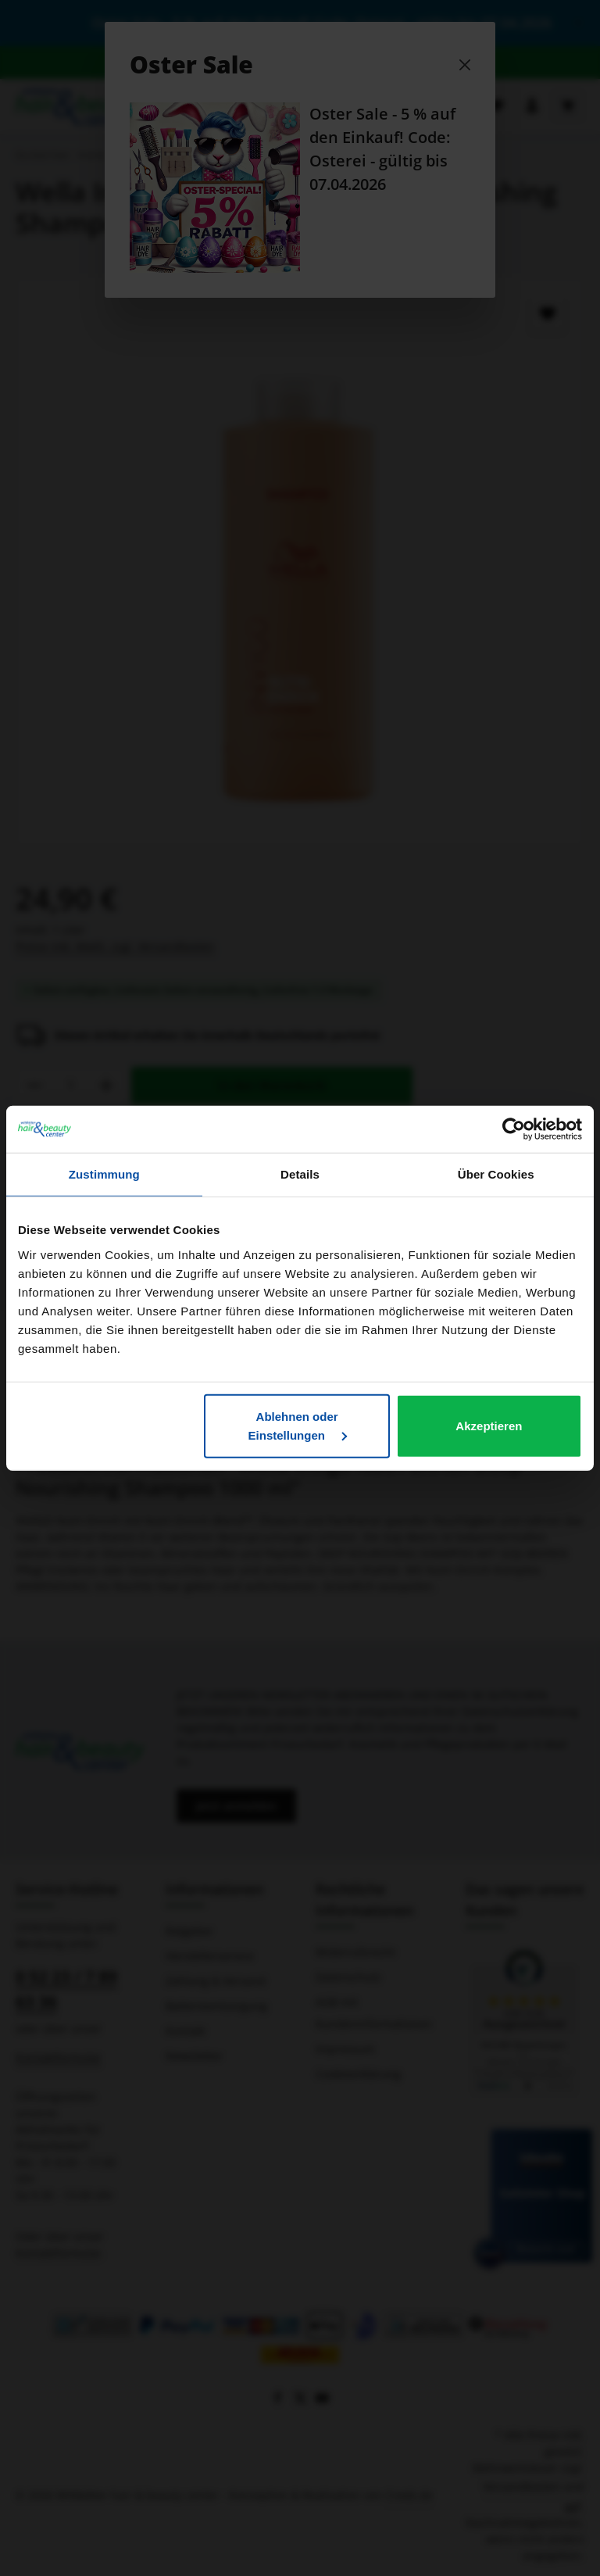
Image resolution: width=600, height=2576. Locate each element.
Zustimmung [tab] (104, 1174)
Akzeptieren (488, 1425)
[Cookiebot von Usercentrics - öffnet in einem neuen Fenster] (513, 1129)
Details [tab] (300, 1174)
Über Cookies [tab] (496, 1174)
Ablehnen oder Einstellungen (298, 1425)
